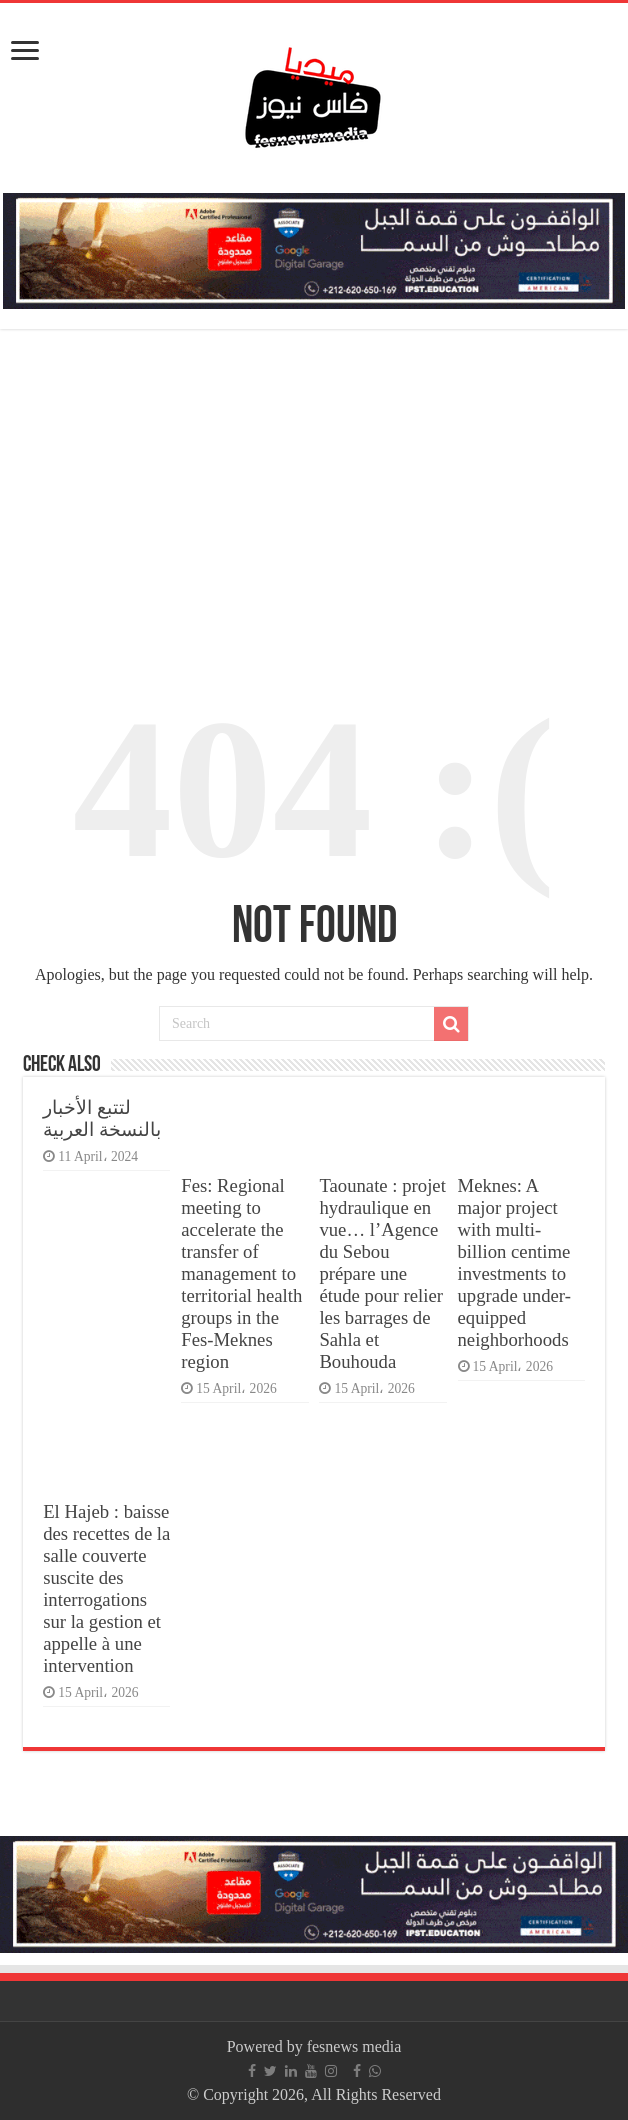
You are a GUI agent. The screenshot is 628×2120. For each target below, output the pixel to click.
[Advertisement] (314, 494)
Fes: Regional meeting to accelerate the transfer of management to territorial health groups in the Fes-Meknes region (241, 1273)
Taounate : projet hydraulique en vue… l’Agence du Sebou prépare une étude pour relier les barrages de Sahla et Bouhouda (382, 1273)
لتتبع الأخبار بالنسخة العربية (102, 1118)
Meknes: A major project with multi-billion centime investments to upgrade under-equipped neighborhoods (514, 1262)
